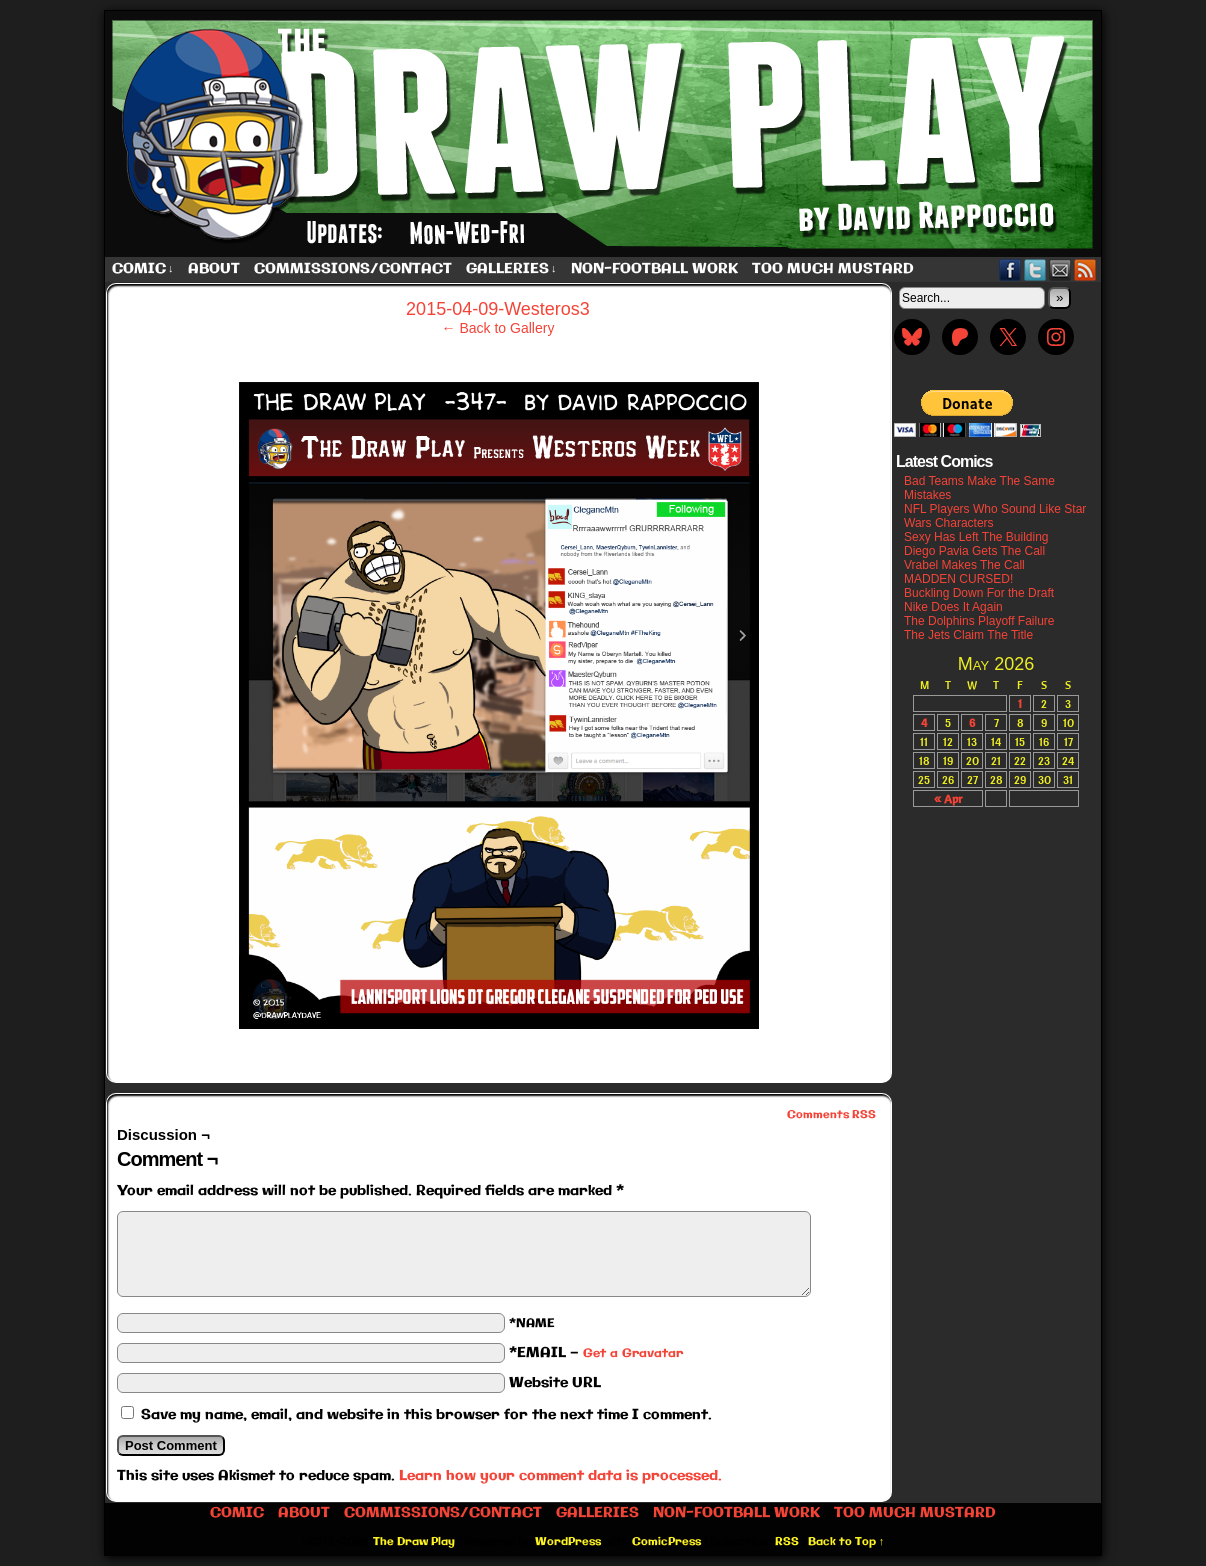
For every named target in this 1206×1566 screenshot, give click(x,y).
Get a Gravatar (633, 1353)
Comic (143, 269)
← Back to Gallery (498, 328)
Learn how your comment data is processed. (560, 1476)
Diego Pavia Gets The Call (974, 551)
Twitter (1035, 269)
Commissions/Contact (353, 269)
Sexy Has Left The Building (976, 537)
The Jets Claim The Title (968, 635)
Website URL (555, 1383)
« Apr (948, 798)
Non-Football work (654, 269)
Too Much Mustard (833, 269)
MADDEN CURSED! (958, 579)
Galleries (511, 269)
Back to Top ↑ (846, 1542)
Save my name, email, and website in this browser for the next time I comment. (426, 1415)
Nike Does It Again (953, 607)
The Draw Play (605, 134)
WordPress (568, 1542)
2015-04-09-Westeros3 (498, 309)
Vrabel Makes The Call (964, 565)
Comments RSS (831, 1115)
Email (1060, 269)
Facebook (1010, 269)
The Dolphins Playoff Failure (979, 621)
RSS (1085, 269)
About (214, 269)
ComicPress (666, 1542)
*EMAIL (596, 1353)
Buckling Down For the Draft (979, 593)
